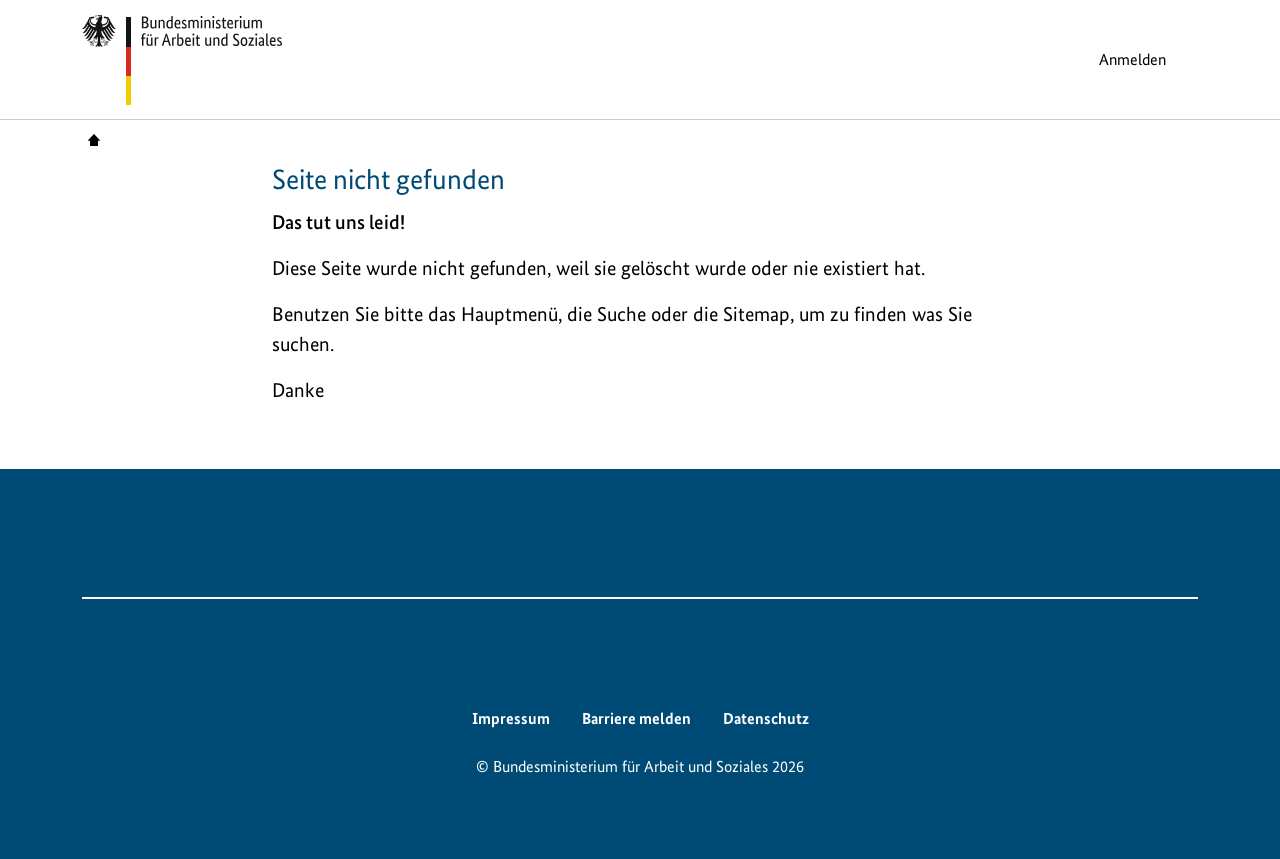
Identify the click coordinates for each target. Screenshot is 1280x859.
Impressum (511, 718)
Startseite (94, 139)
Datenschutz (766, 718)
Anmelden (1132, 59)
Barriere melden (636, 718)
